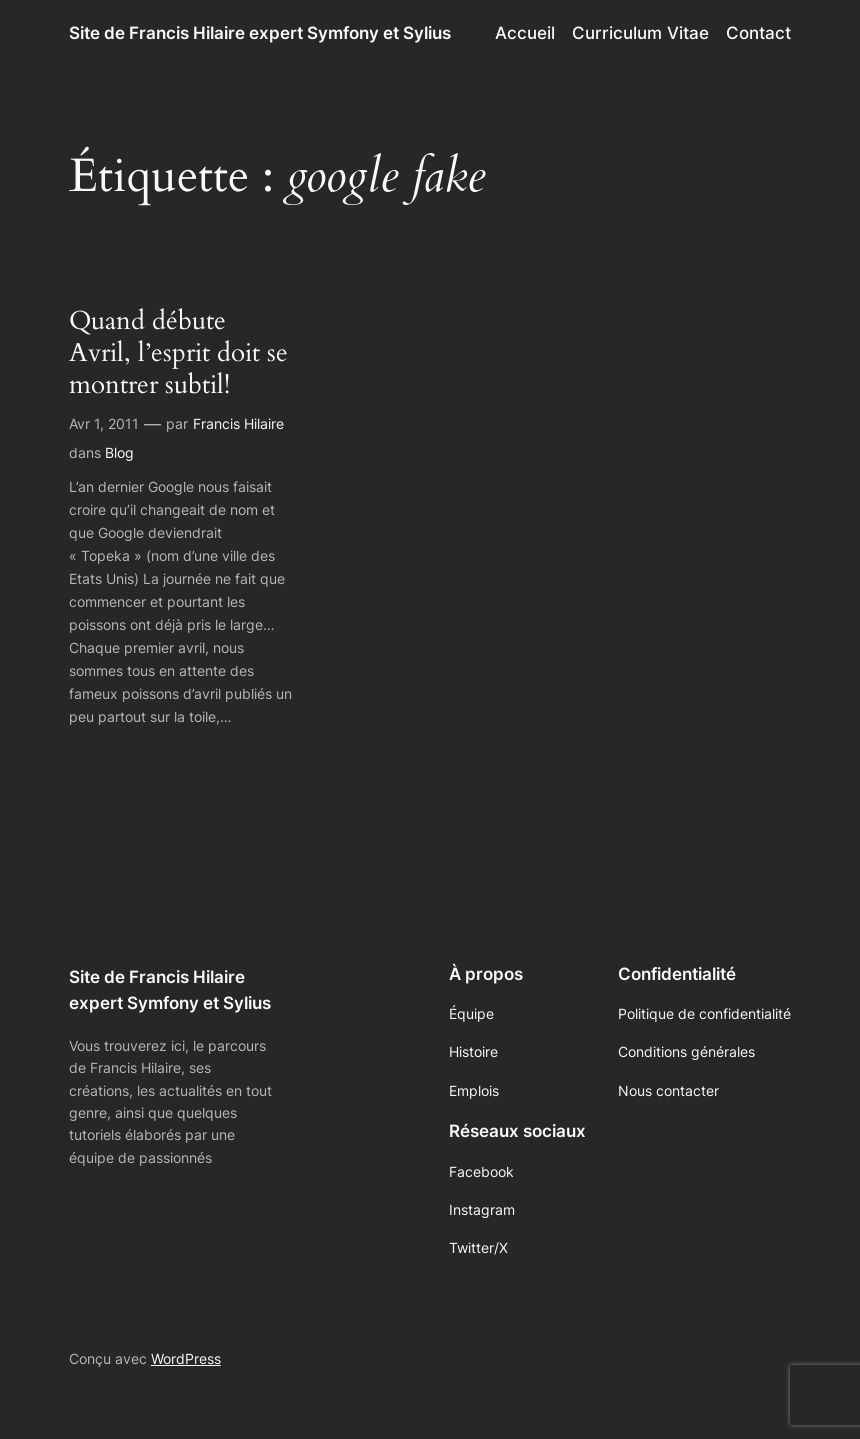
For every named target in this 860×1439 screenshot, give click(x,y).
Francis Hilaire (238, 423)
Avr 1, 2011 (104, 423)
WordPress (186, 1358)
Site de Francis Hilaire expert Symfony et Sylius (260, 33)
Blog (119, 452)
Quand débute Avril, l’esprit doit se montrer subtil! (178, 353)
